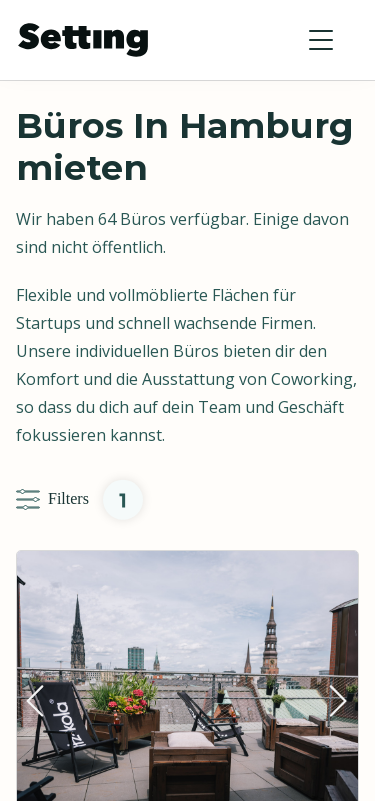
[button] (321, 40)
